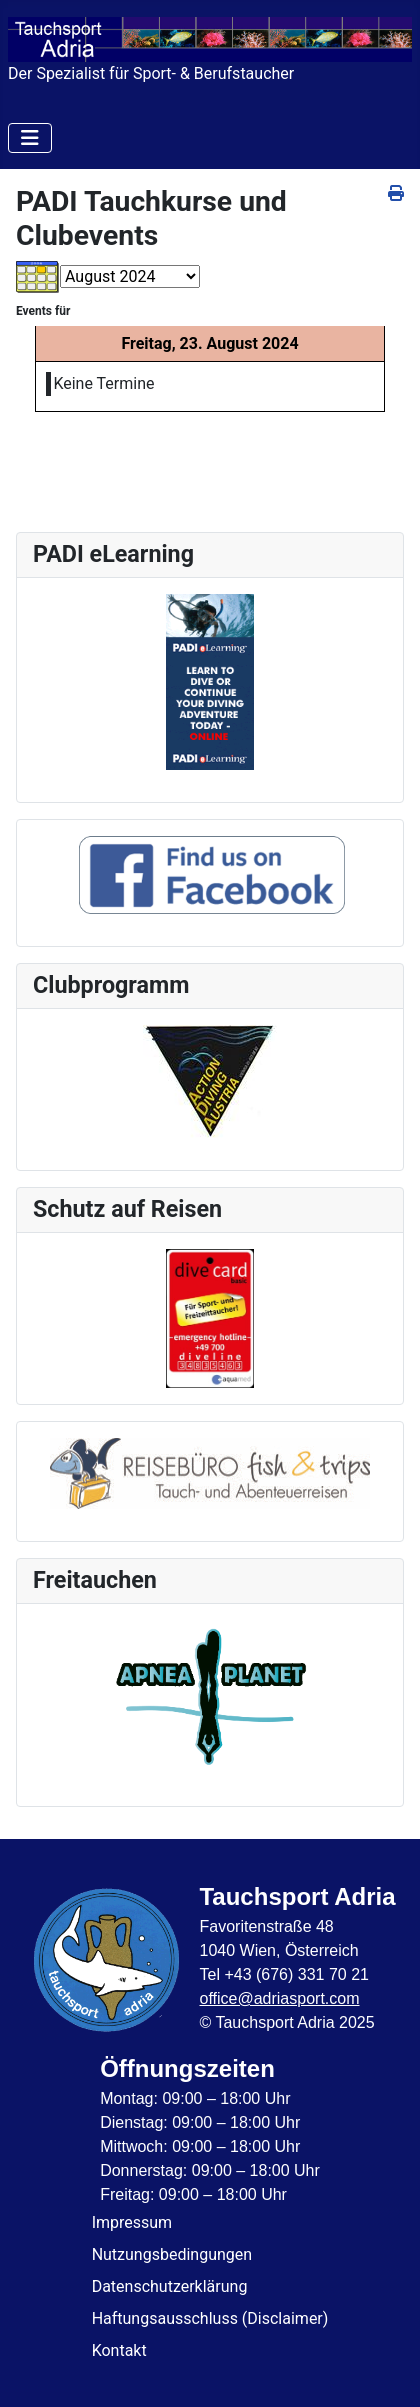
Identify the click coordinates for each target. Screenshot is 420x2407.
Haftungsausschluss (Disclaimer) (210, 2318)
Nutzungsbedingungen (172, 2254)
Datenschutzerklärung (170, 2286)
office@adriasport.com (279, 1998)
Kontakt (119, 2350)
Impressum (132, 2222)
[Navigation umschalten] (30, 138)
